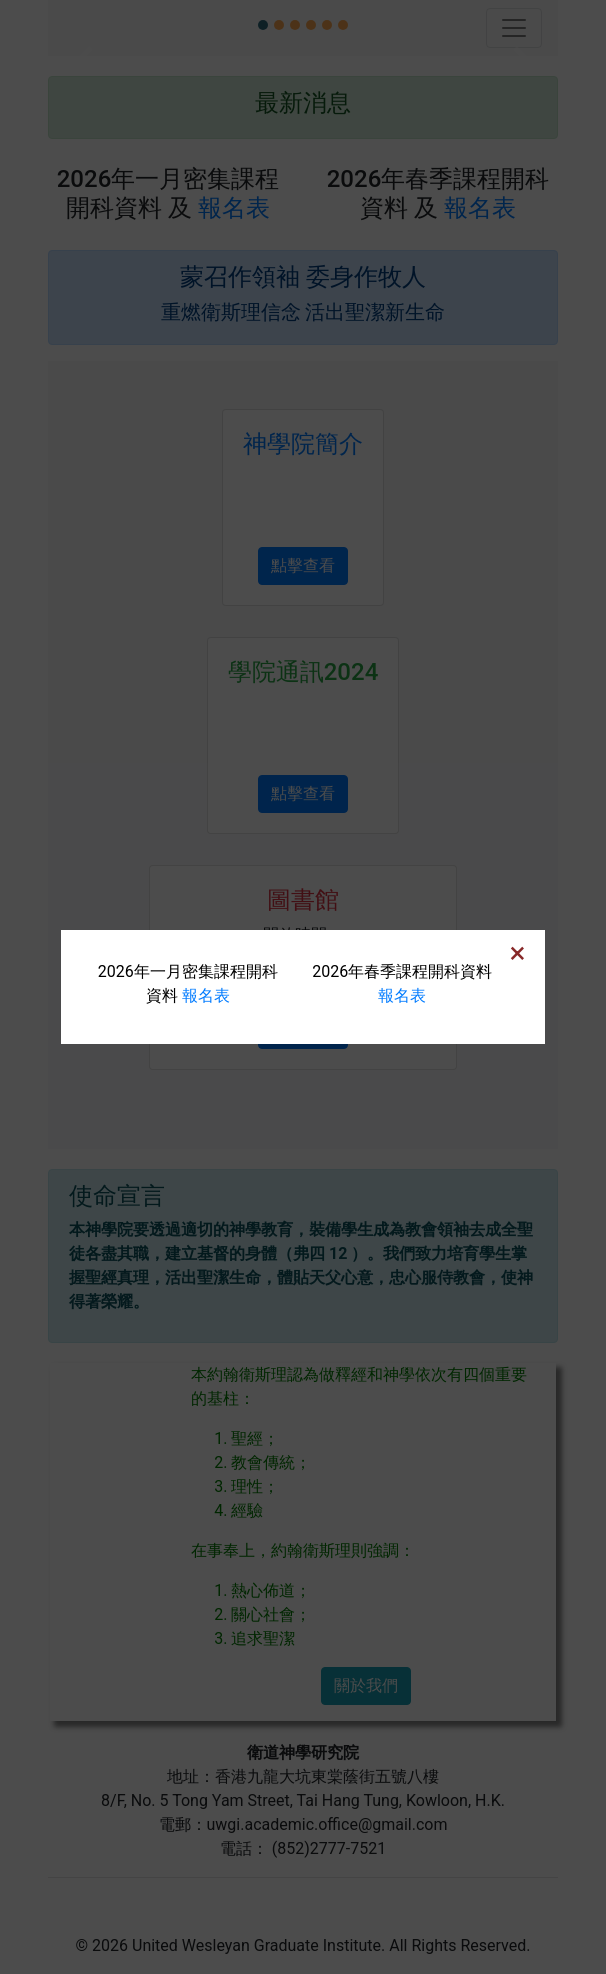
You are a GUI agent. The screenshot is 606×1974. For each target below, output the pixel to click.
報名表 (206, 995)
